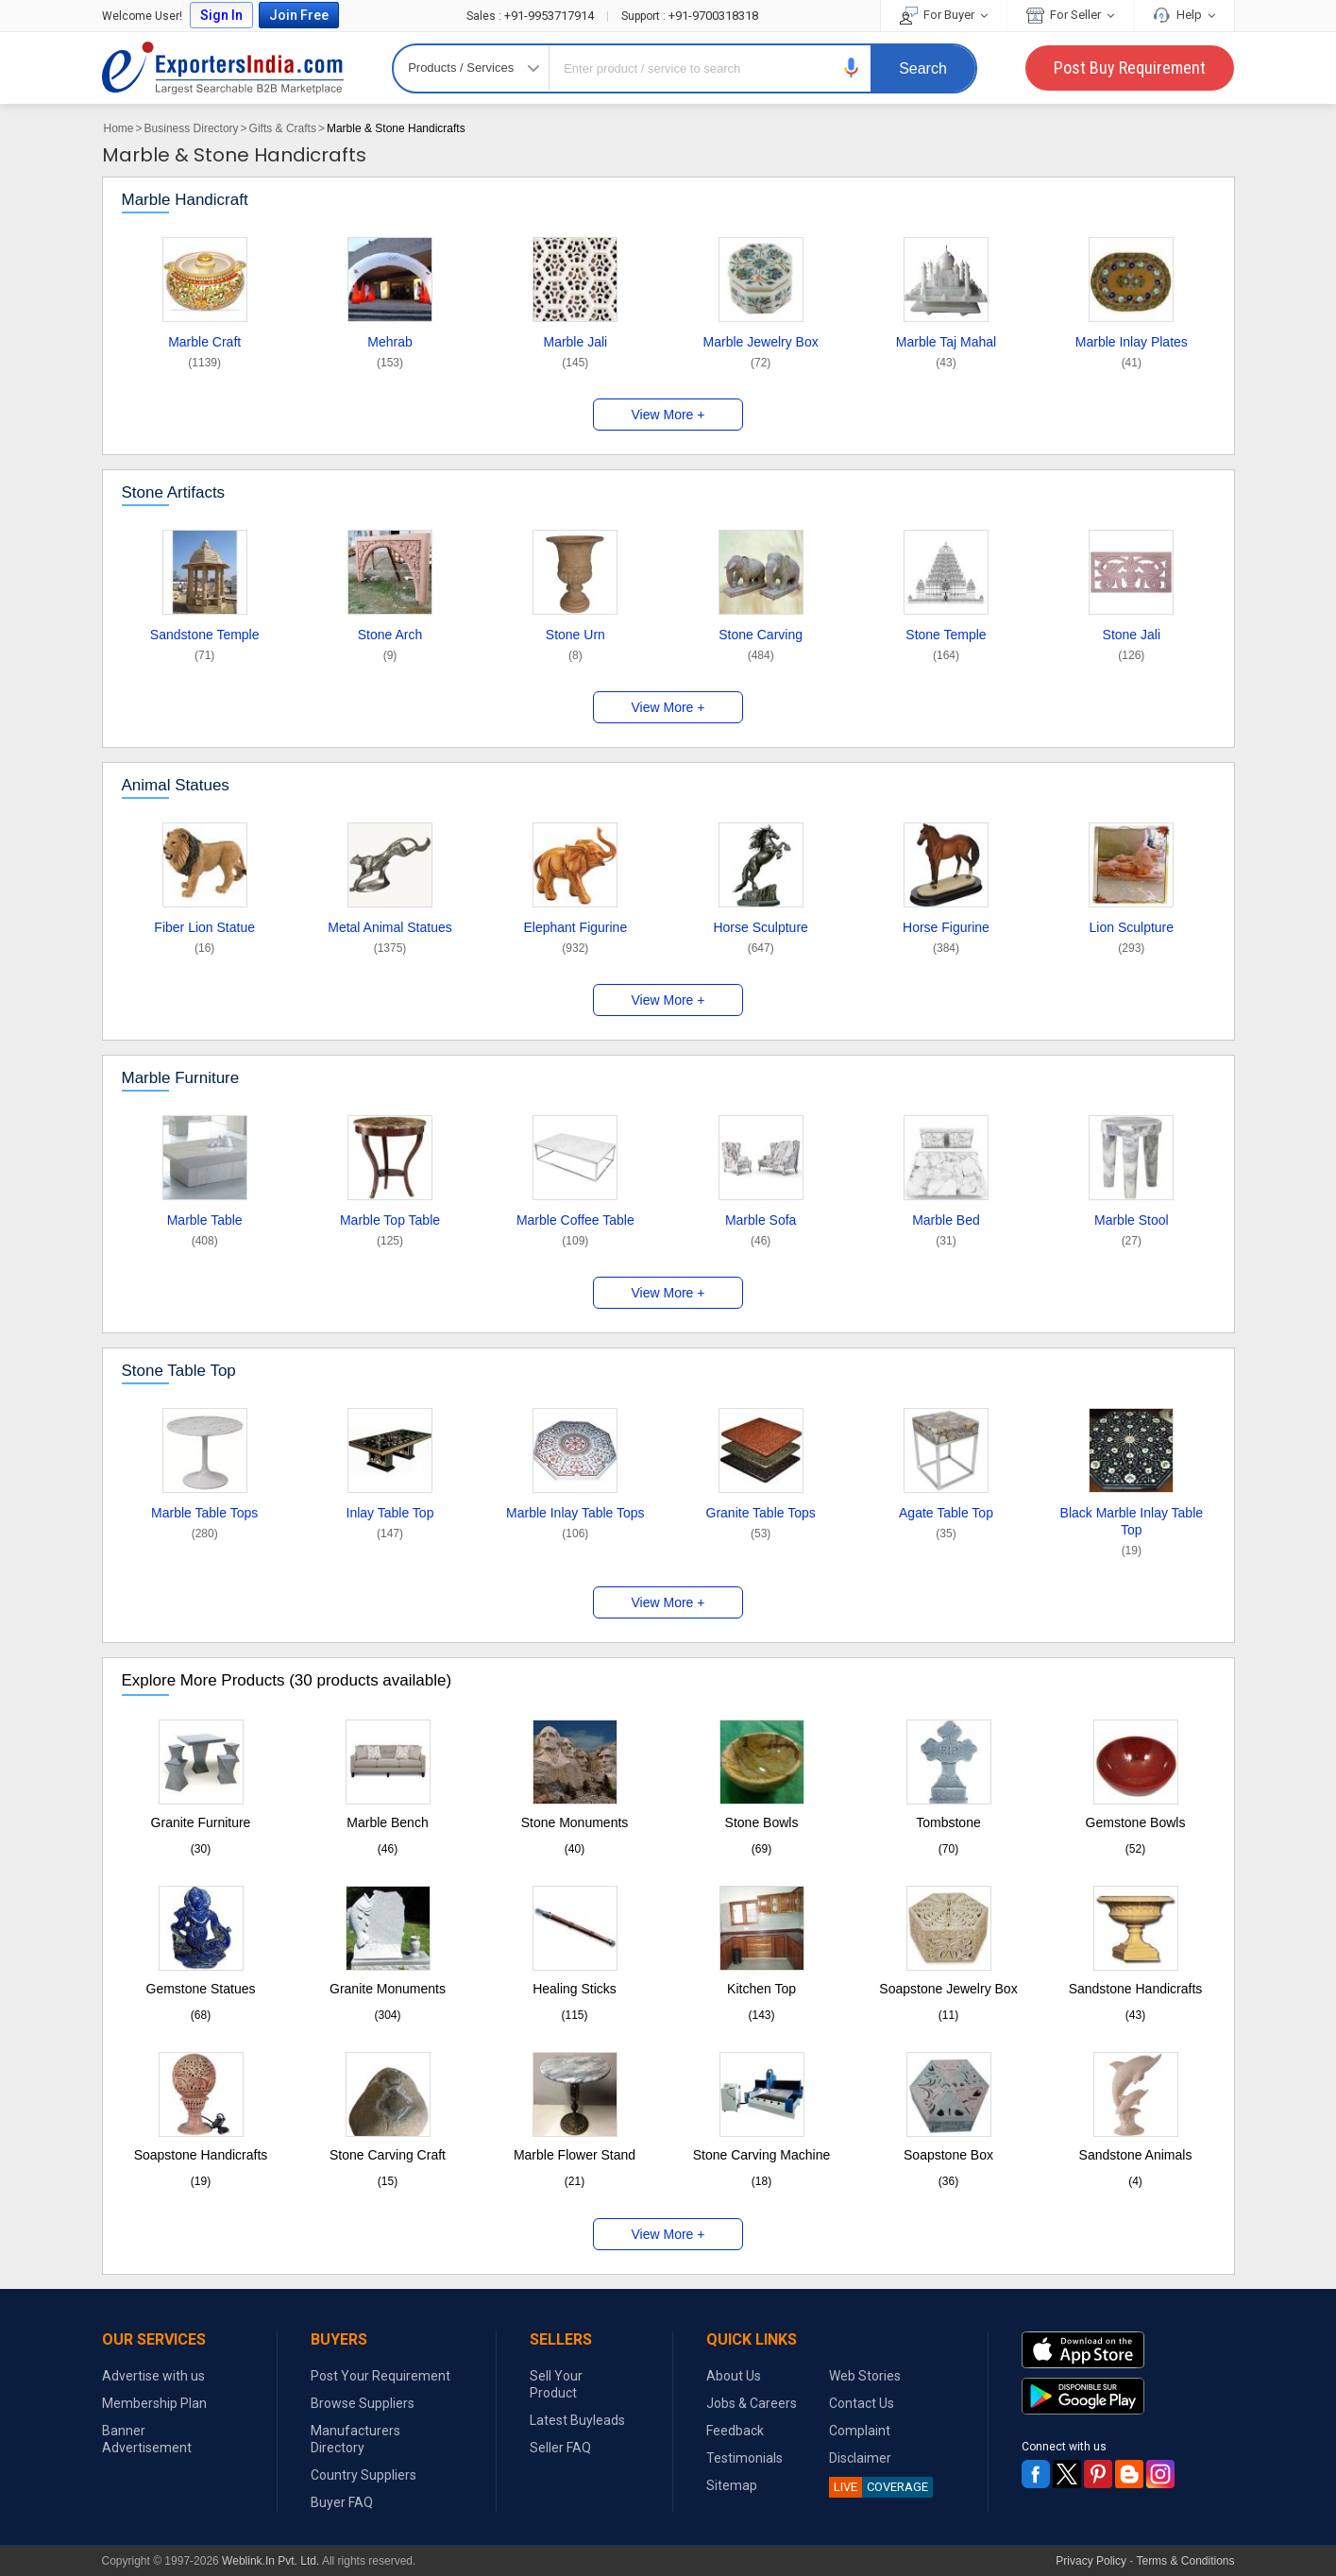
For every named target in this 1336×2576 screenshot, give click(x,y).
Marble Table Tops (204, 1512)
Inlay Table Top (390, 1512)
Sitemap (731, 2485)
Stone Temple (945, 634)
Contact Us (861, 2403)
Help (1184, 15)
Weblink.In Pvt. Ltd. (270, 2561)
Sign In (221, 15)
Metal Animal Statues (390, 927)
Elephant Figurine (575, 927)
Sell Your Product (556, 2384)
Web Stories (865, 2375)
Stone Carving (761, 634)
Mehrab (389, 341)
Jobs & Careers (751, 2403)
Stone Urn (575, 634)
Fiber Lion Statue (204, 927)
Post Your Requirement (380, 2375)
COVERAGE (878, 2487)
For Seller (1070, 15)
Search (923, 68)
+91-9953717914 (531, 15)
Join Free (299, 15)
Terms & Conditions (1185, 2561)
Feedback (735, 2430)
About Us (733, 2375)
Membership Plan (154, 2403)
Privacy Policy (1091, 2561)
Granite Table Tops (761, 1512)
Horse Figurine (946, 927)
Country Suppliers (363, 2475)
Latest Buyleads (577, 2420)
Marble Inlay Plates (1131, 341)
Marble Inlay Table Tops (575, 1512)
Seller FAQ (560, 2447)
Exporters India (223, 68)
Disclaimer (860, 2458)
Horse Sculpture (760, 927)
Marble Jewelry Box (761, 341)
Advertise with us (153, 2375)
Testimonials (744, 2458)
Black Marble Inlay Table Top (1131, 1521)
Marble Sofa (760, 1220)
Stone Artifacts (174, 492)
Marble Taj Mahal (946, 341)
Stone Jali (1131, 634)
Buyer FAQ (342, 2502)
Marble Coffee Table (575, 1220)
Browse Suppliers (362, 2403)
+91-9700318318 (689, 15)
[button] (852, 67)
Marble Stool (1131, 1220)
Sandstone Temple (205, 634)
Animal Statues (175, 785)
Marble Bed (946, 1220)
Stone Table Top (179, 1371)
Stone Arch (390, 634)
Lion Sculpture (1132, 927)
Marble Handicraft (185, 200)
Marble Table (205, 1220)
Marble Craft (204, 341)
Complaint (859, 2430)
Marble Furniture (181, 1078)
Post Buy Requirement (1130, 67)
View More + (668, 414)
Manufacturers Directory (355, 2439)
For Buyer (944, 15)
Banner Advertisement (147, 2439)
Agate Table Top (946, 1512)
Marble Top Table (390, 1220)
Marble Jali (575, 341)
